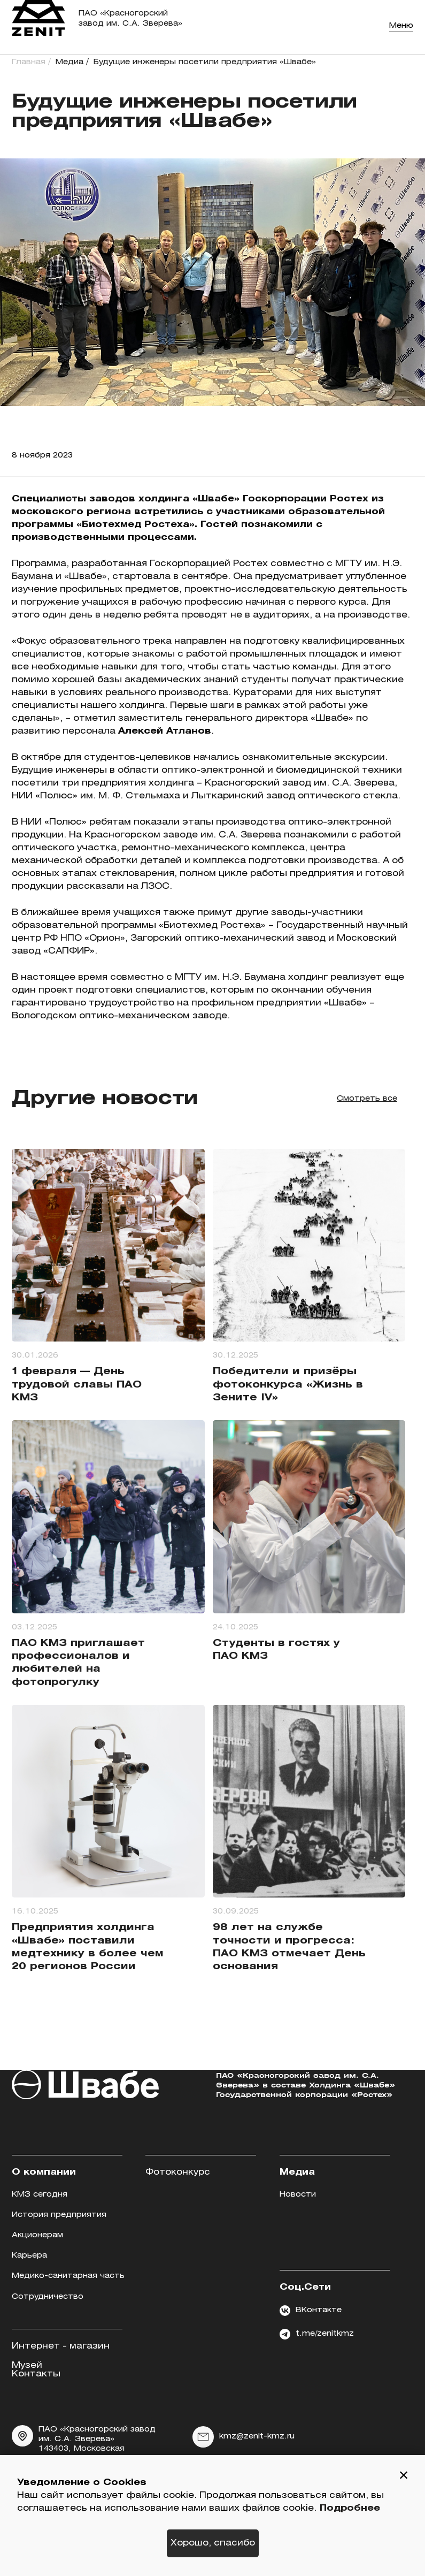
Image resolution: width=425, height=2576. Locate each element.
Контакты (36, 2374)
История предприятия (59, 2215)
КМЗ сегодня (39, 2194)
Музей (27, 2365)
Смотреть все (367, 1098)
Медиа (69, 62)
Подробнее (350, 2508)
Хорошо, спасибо (213, 2543)
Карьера (29, 2255)
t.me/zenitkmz (317, 2334)
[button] (403, 2476)
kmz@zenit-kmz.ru (243, 2437)
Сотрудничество (47, 2296)
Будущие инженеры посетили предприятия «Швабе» (205, 62)
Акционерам (37, 2235)
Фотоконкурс (177, 2172)
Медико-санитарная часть (68, 2276)
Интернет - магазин (61, 2346)
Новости (298, 2194)
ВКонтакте (311, 2310)
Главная (28, 62)
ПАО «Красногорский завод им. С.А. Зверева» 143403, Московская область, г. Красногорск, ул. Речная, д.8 (84, 2448)
